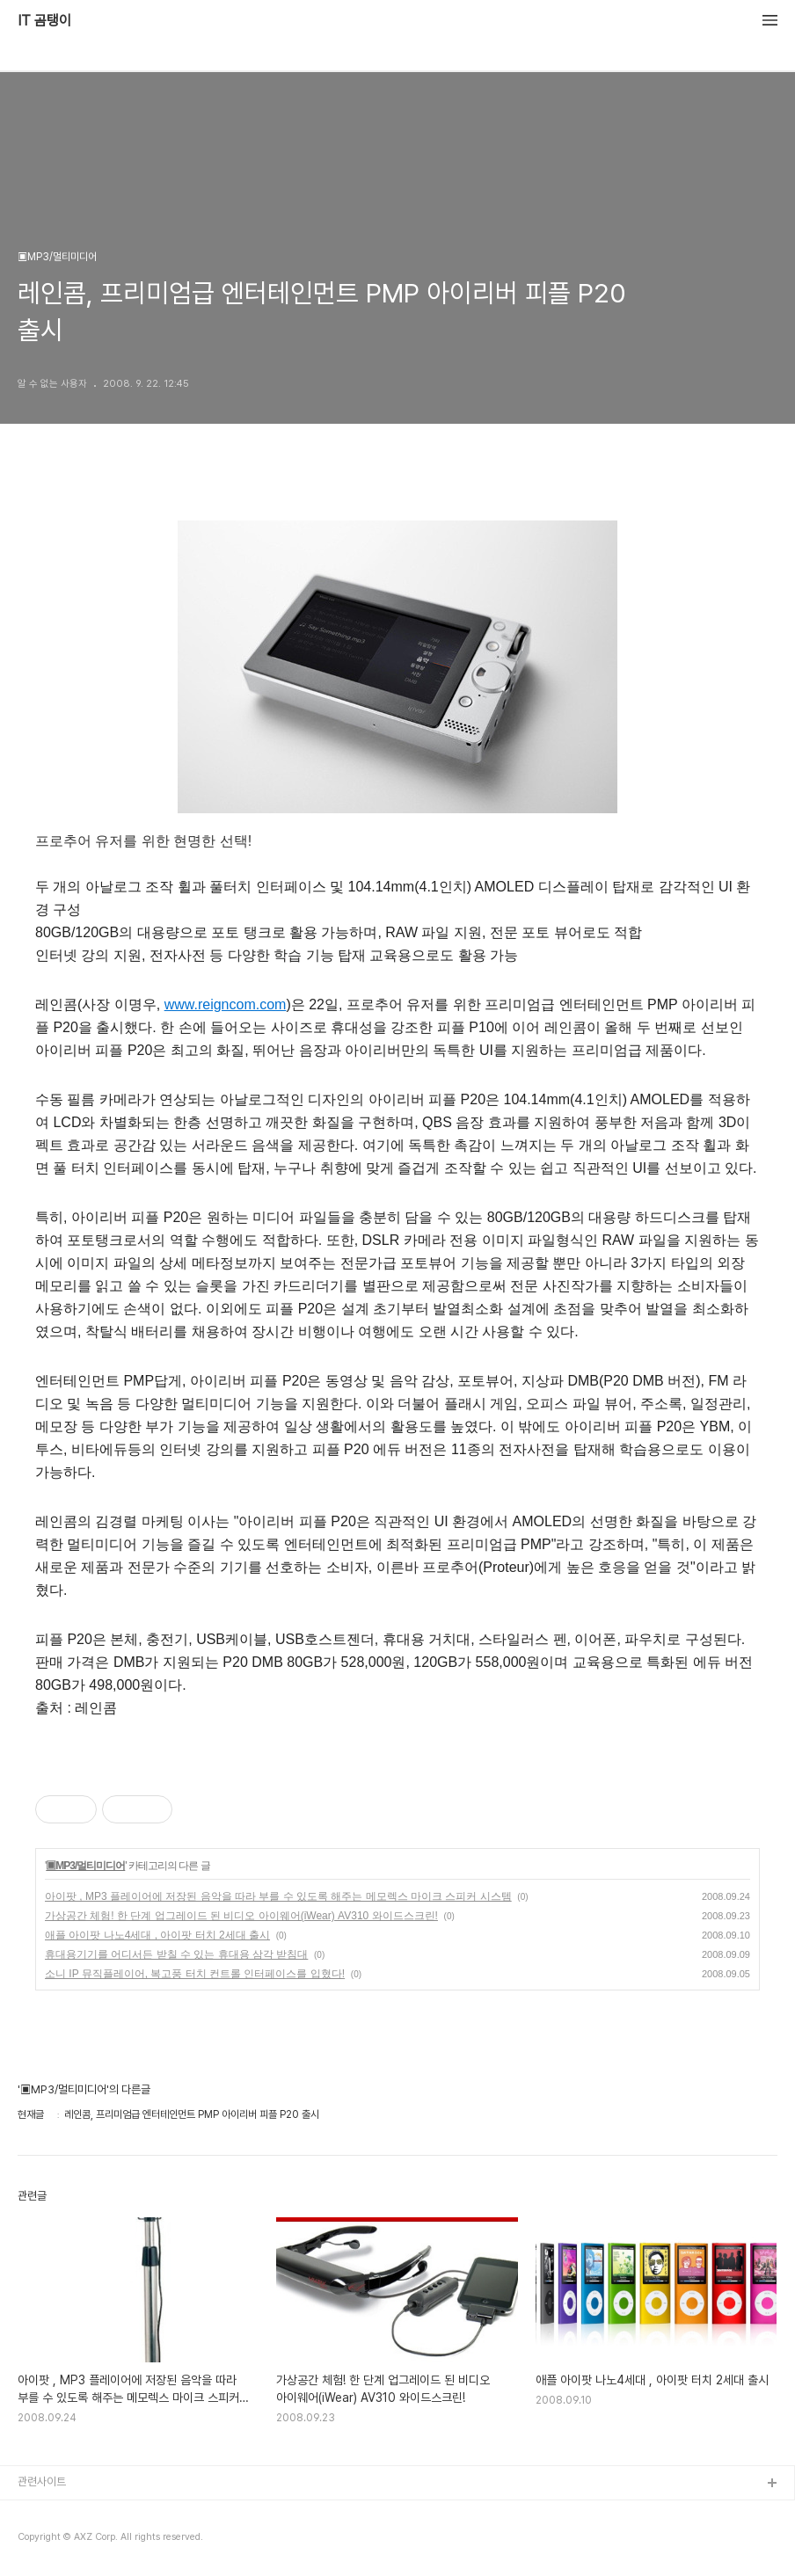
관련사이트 (42, 2481)
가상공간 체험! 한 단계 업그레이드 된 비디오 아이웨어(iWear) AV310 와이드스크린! (241, 1916)
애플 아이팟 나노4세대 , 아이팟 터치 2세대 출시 (157, 1935)
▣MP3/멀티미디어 (85, 1865)
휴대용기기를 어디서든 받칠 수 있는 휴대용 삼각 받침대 (176, 1954)
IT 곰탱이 (44, 21)
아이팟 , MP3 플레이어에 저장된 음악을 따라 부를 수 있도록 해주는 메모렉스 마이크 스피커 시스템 (278, 1896)
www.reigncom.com (225, 1004)
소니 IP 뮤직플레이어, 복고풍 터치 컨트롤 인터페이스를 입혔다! (195, 1974)
